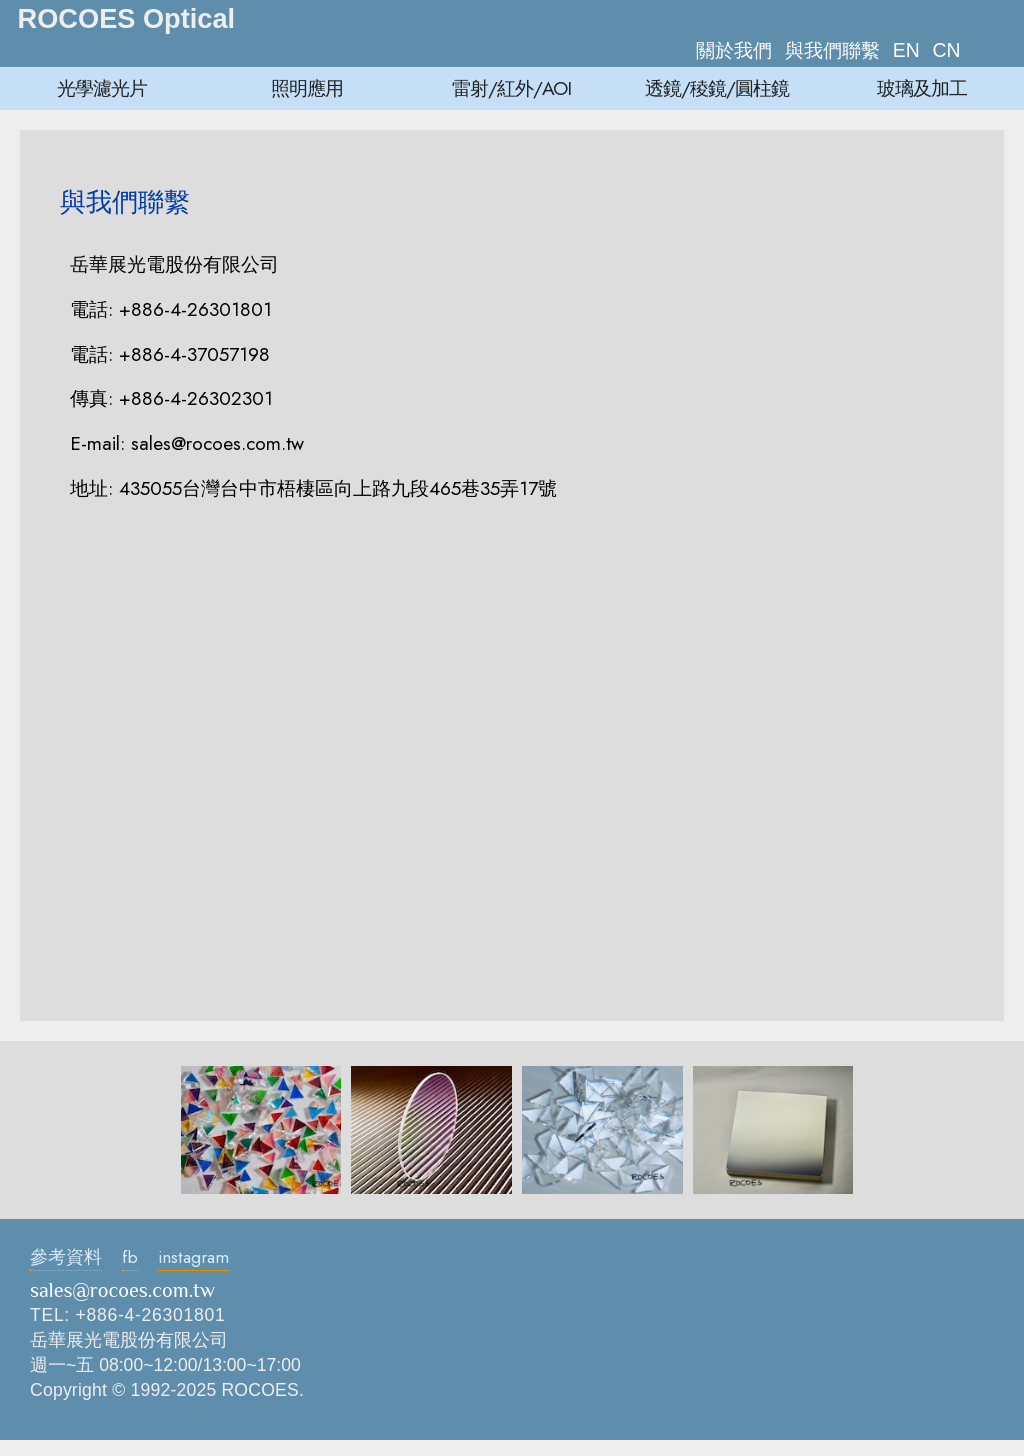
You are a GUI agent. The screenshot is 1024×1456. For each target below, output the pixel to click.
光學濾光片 (102, 88)
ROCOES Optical (127, 18)
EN (906, 50)
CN (947, 50)
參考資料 (66, 1257)
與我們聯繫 (832, 50)
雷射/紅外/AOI (511, 88)
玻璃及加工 (922, 88)
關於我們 (734, 50)
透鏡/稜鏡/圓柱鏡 (717, 88)
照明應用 (307, 88)
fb (130, 1257)
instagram (193, 1257)
